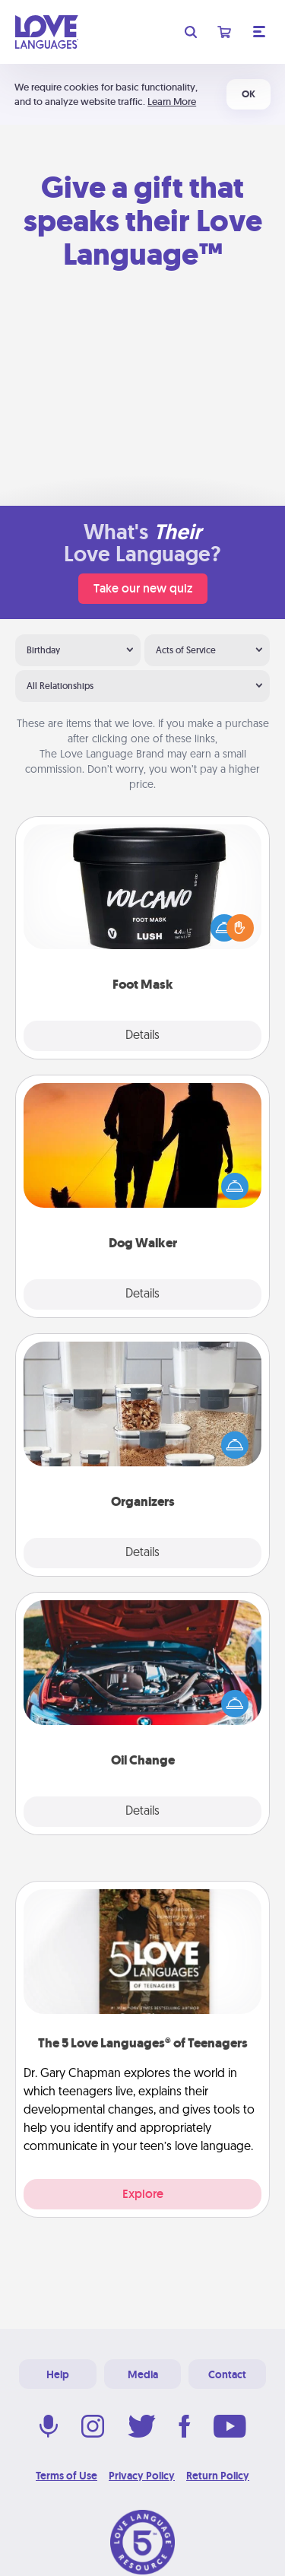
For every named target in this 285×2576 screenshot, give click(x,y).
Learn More (171, 101)
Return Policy (217, 2475)
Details (142, 1036)
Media (143, 2374)
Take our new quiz (142, 588)
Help (57, 2374)
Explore (142, 2194)
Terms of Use (66, 2475)
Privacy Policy (142, 2475)
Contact (227, 2374)
